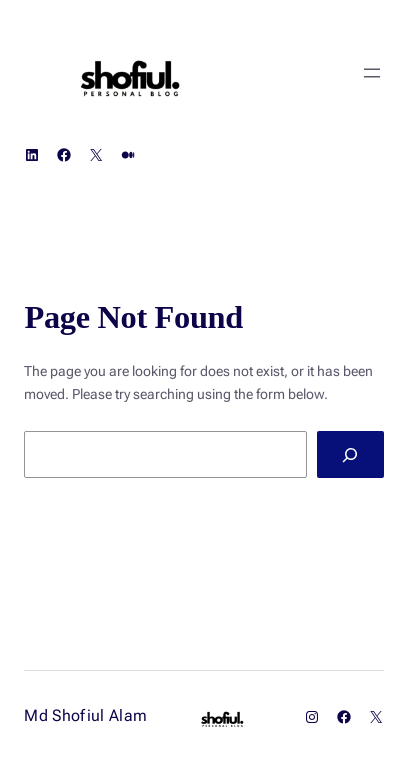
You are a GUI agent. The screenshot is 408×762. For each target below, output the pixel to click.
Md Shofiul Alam (85, 715)
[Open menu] (372, 73)
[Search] (350, 454)
